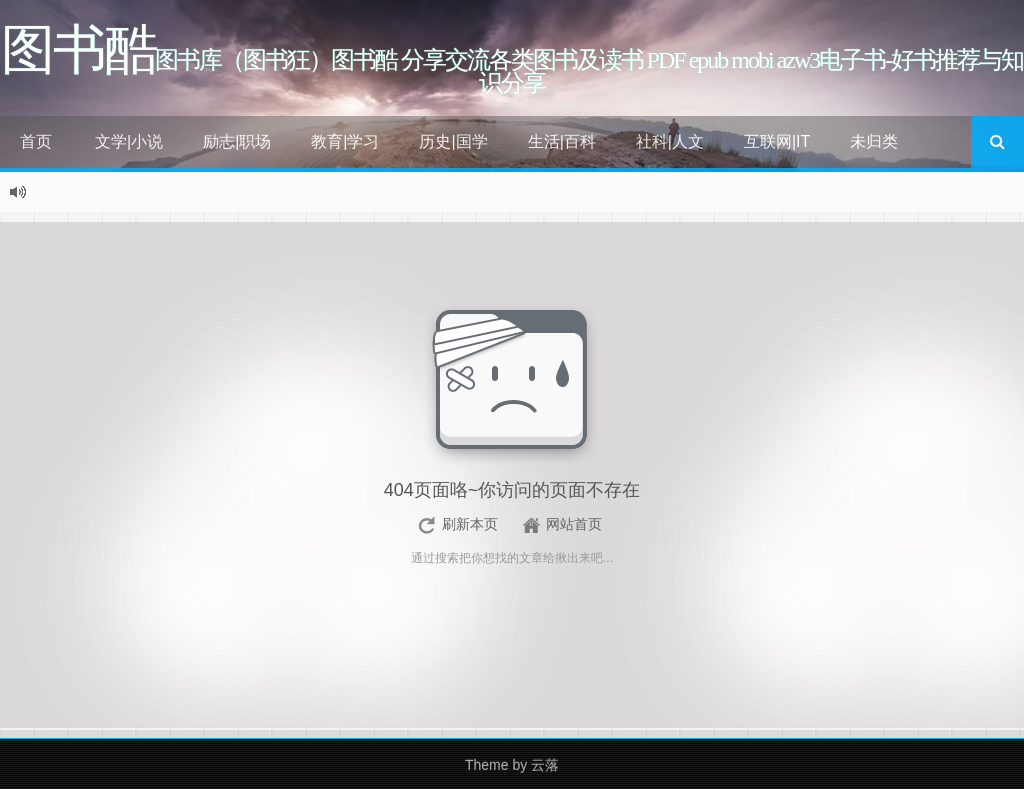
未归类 (874, 141)
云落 (545, 765)
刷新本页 (470, 524)
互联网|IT (777, 141)
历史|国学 (453, 141)
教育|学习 (345, 141)
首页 (36, 141)
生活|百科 (562, 141)
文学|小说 (129, 141)
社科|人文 (670, 141)
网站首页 (574, 524)
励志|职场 (237, 141)
